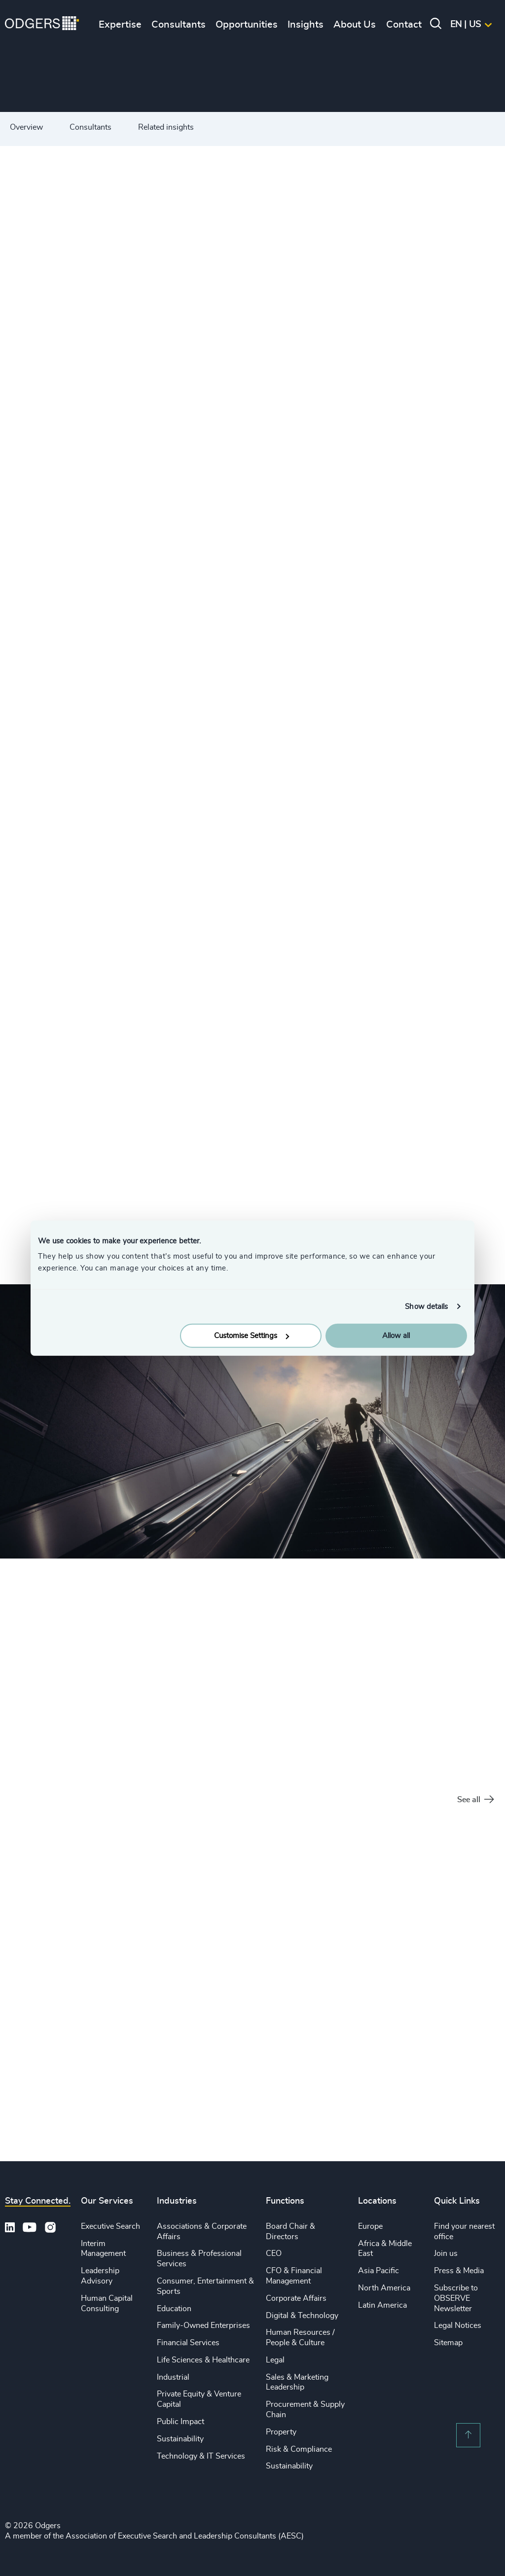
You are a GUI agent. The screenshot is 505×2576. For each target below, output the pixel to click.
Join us (446, 2253)
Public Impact (180, 2422)
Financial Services (188, 2343)
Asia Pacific (378, 2271)
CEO (274, 2253)
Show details (426, 1306)
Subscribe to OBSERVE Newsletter (456, 2298)
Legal (275, 2360)
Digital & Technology (302, 2316)
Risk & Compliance (299, 2449)
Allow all (396, 1336)
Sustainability (180, 2439)
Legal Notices (457, 2325)
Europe (370, 2226)
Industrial (173, 2377)
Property (281, 2432)
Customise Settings (251, 1336)
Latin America (382, 2305)
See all (475, 1800)
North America (384, 2288)
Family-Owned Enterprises (203, 2325)
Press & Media (459, 2271)
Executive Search (110, 2226)
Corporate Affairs (296, 2298)
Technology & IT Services (201, 2456)
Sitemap (448, 2343)
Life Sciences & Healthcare (203, 2360)
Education (174, 2309)
